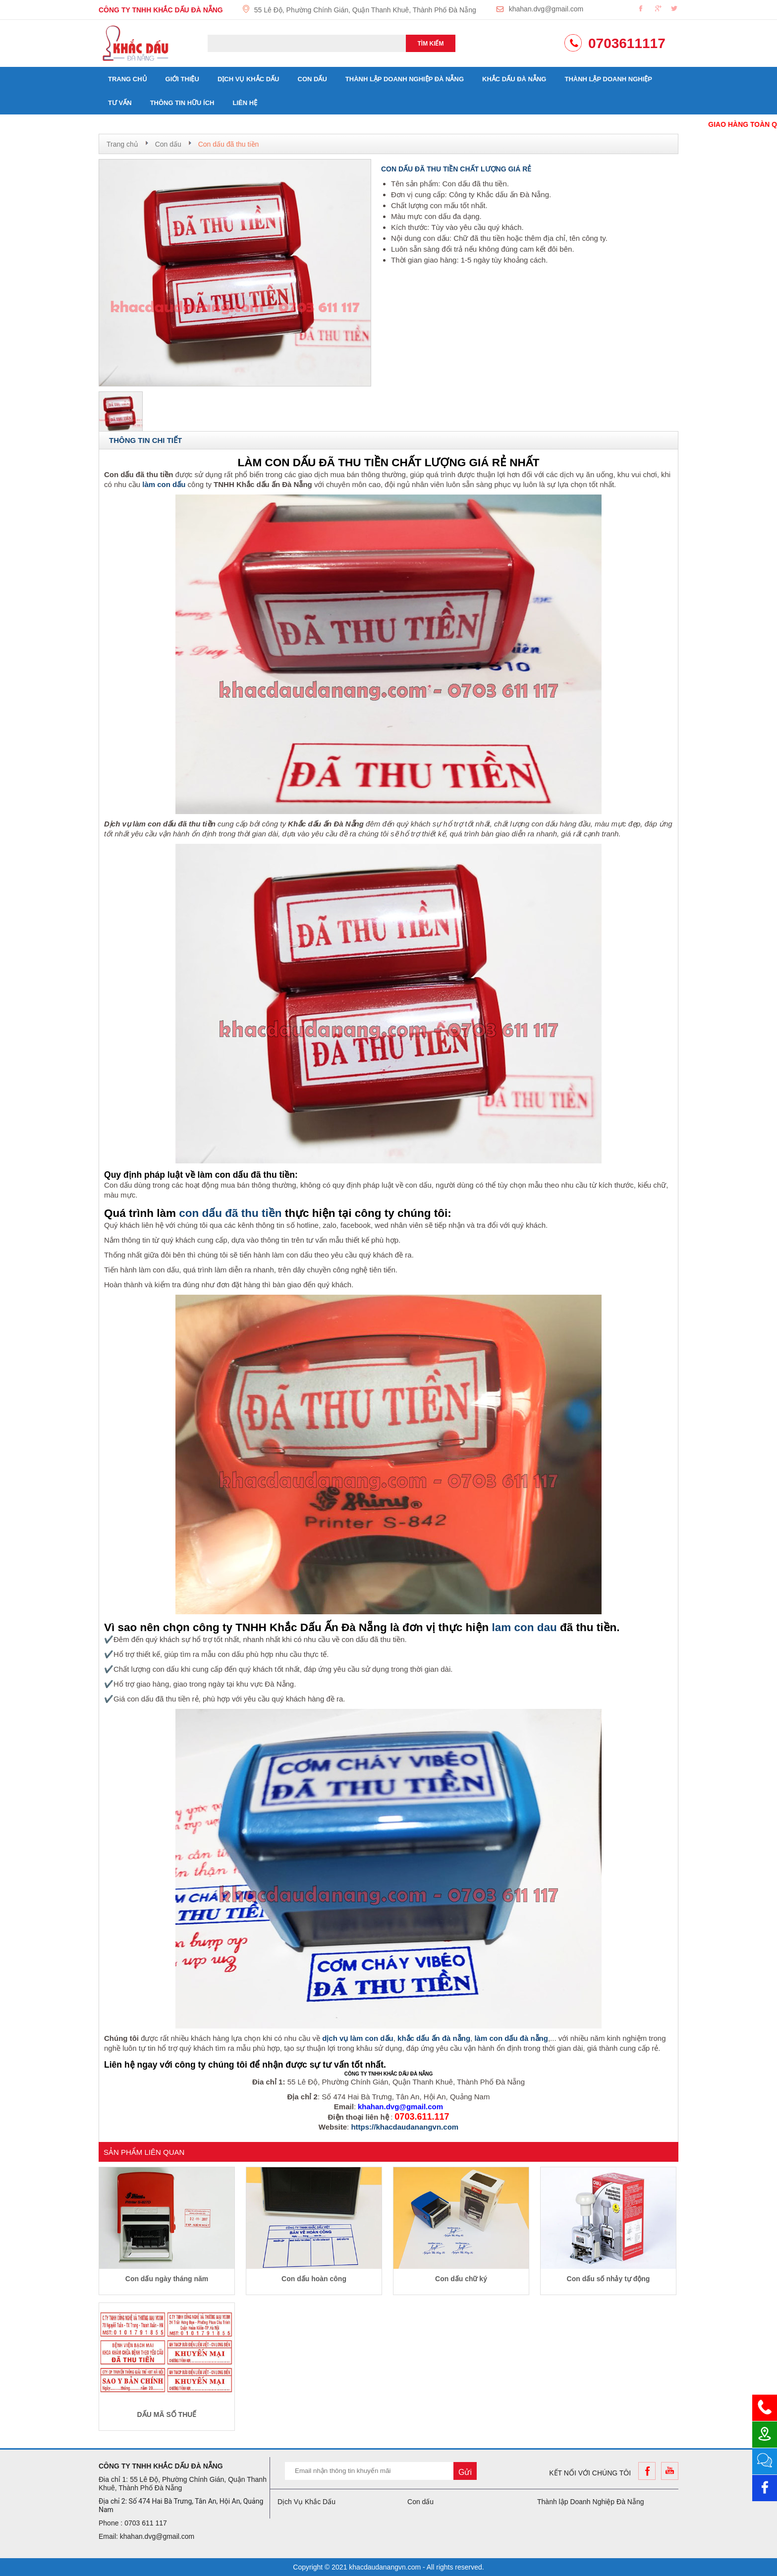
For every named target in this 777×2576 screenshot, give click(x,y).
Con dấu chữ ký (461, 2279)
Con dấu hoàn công (313, 2279)
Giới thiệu (182, 79)
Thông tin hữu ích (182, 103)
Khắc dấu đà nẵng (514, 79)
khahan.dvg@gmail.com (546, 9)
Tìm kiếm (431, 43)
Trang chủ (127, 79)
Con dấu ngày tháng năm (166, 2279)
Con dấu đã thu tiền (228, 144)
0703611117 (627, 43)
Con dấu (312, 79)
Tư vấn (120, 103)
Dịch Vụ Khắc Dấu (248, 79)
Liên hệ (245, 103)
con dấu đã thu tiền (230, 1213)
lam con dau (524, 1627)
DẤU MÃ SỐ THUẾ (167, 2414)
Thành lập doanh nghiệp (608, 79)
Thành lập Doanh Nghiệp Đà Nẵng (404, 79)
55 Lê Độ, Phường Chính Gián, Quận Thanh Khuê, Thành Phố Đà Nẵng (365, 10)
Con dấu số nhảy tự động (608, 2279)
